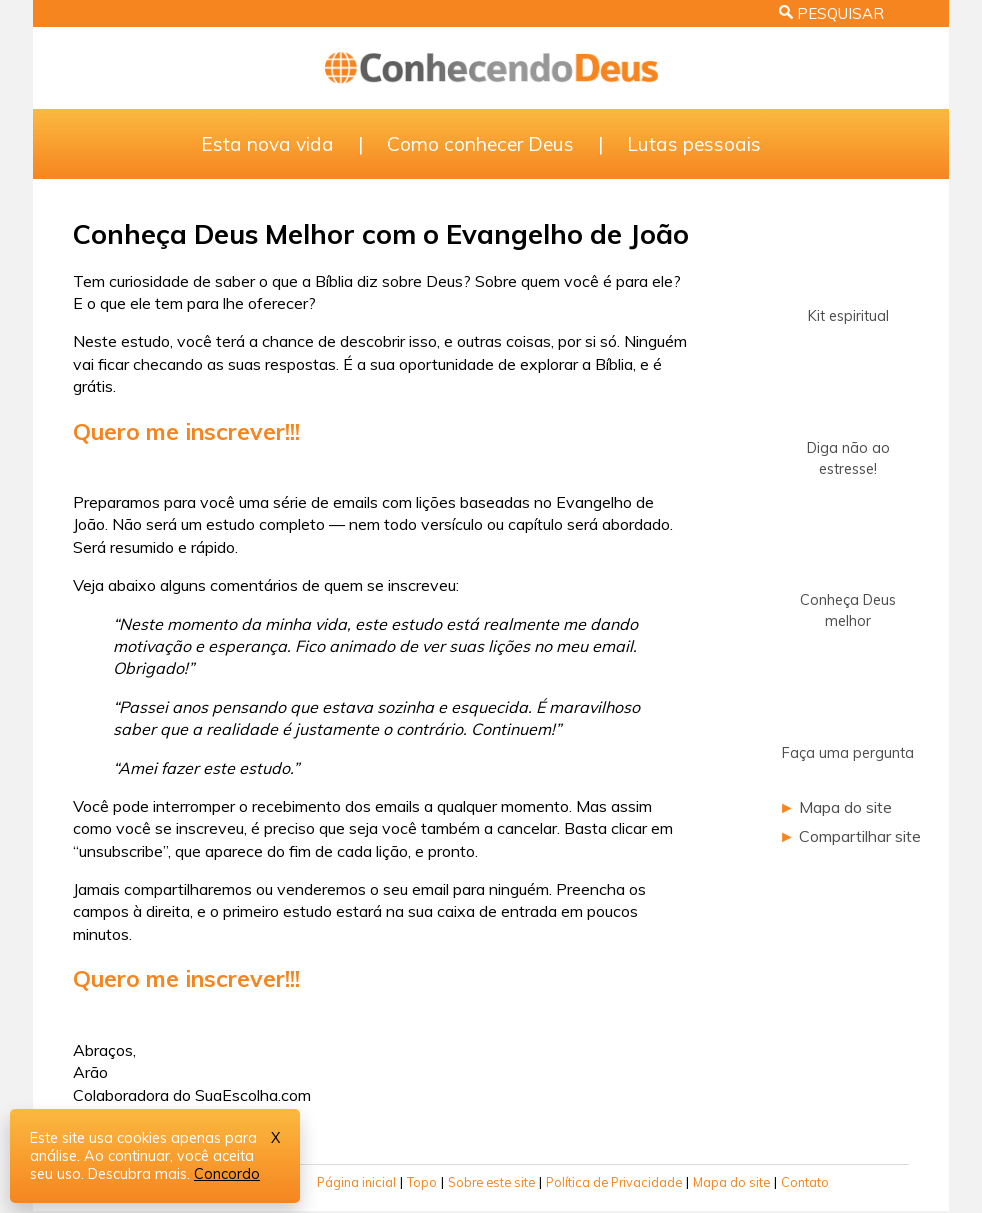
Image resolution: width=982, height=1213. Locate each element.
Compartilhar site (860, 836)
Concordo (227, 1174)
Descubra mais (137, 1174)
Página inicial (356, 1182)
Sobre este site (491, 1182)
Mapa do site (845, 807)
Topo (422, 1182)
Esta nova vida (267, 144)
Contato (805, 1182)
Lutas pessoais (694, 144)
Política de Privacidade (614, 1182)
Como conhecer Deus (480, 144)
